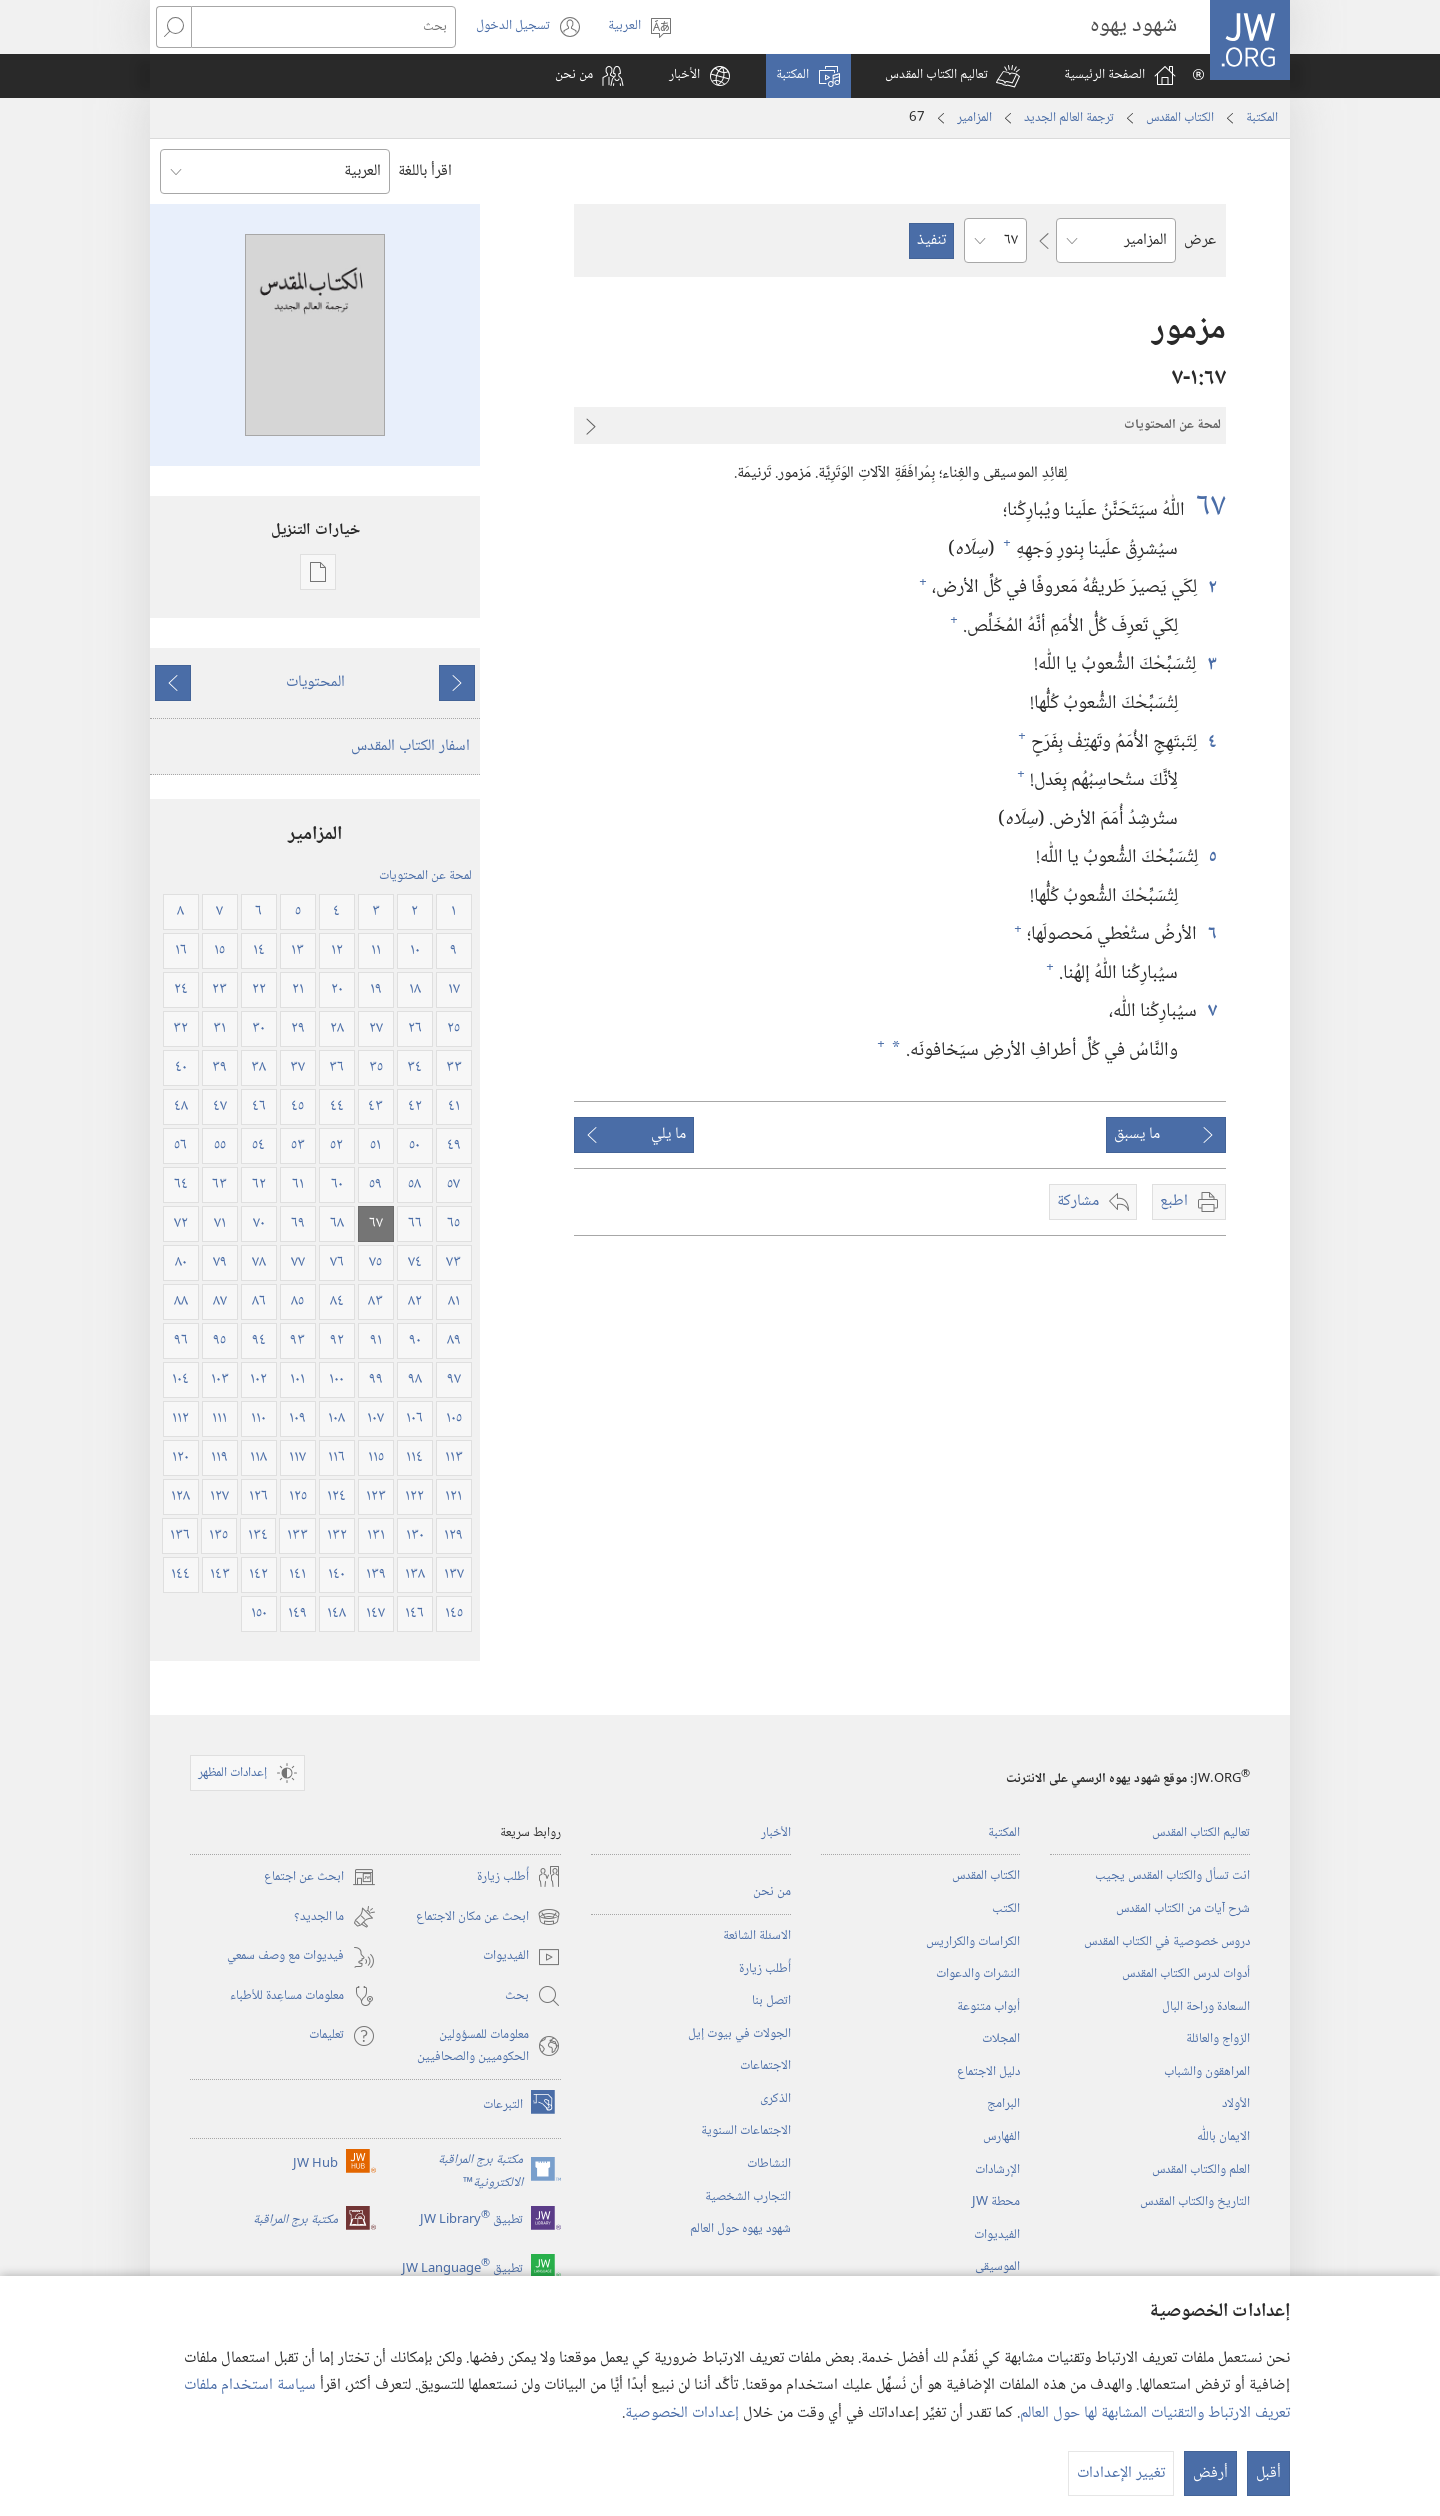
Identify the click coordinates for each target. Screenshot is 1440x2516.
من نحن (772, 1892)
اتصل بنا (771, 2001)
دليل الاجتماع (988, 2072)
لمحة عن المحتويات (425, 876)
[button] (952, 76)
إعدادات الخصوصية (682, 2413)
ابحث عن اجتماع (320, 1877)
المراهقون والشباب (1207, 2072)
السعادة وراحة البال (1206, 2007)
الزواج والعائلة (1218, 2039)
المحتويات (315, 682)
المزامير (974, 118)
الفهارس (1001, 2137)
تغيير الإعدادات (1121, 2473)
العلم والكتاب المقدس (1201, 2170)
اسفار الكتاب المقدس (410, 746)
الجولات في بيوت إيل (739, 2034)
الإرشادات (997, 2170)
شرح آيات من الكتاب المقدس (1183, 1909)
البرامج (1003, 2104)
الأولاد (1236, 2104)
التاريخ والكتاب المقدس (1195, 2202)
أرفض (1210, 2473)
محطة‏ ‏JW (996, 2202)
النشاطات (769, 2164)
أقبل (1268, 2473)
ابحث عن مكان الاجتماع (488, 1917)
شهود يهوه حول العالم (740, 2229)
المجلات (1001, 2039)
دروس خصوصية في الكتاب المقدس (1167, 1942)
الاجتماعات (765, 2066)
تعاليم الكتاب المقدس (1201, 1833)
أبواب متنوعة (988, 2007)
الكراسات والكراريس (973, 1942)
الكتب (1006, 1909)
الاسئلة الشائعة (757, 1936)
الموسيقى (997, 2267)
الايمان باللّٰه (1223, 2137)
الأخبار (776, 1833)
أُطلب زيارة (765, 1969)
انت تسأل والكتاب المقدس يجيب (1172, 1876)
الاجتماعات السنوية (746, 2131)
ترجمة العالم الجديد (1069, 118)
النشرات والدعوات (978, 1974)
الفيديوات (997, 2235)
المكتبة (1262, 118)
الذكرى (775, 2099)
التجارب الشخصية (748, 2197)
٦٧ (1207, 507)
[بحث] (323, 27)
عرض (1200, 240)
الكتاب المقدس (1180, 118)
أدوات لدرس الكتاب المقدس (1186, 1974)
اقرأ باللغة (425, 171)
